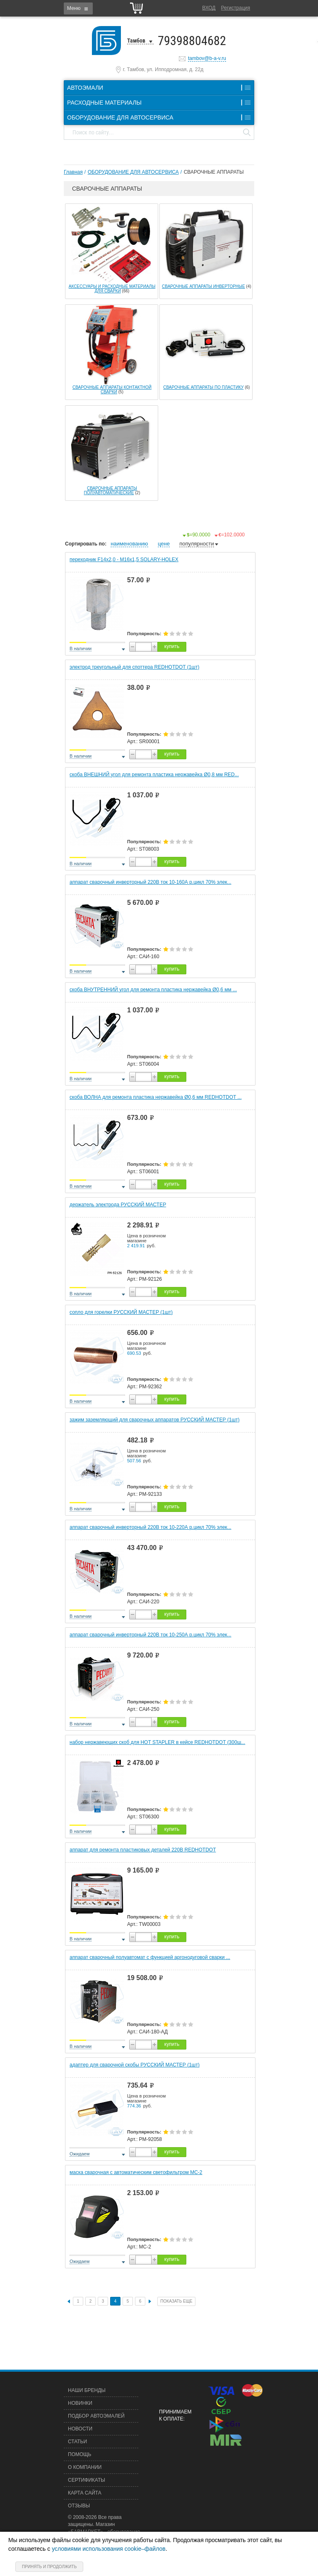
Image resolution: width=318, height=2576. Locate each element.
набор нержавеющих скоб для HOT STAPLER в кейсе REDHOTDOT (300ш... (157, 1742)
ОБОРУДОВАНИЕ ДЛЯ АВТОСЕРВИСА (133, 172)
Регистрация (235, 8)
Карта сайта (84, 2493)
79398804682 (192, 40)
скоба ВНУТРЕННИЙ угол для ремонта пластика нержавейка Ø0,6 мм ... (153, 990)
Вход (208, 8)
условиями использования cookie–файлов (109, 2548)
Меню (73, 8)
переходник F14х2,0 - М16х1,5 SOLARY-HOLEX (124, 559)
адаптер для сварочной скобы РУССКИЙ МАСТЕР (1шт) (135, 2065)
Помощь (79, 2454)
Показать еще (176, 2301)
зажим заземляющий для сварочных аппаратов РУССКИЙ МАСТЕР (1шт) (155, 1420)
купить (171, 646)
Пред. (68, 2302)
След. (150, 2301)
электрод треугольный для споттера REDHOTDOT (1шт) (134, 667)
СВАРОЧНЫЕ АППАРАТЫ (214, 172)
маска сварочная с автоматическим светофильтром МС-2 (136, 2172)
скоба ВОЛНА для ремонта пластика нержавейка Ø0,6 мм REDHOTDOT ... (155, 1097)
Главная (73, 172)
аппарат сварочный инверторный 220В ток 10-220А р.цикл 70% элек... (150, 1527)
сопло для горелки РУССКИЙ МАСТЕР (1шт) (121, 1312)
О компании (84, 2467)
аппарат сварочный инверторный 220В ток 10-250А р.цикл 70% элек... (150, 1635)
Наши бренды (87, 2390)
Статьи (77, 2441)
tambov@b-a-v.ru (207, 58)
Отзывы (79, 2506)
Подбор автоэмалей (96, 2416)
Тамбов (136, 40)
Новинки (80, 2403)
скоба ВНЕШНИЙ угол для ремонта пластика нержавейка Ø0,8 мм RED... (154, 774)
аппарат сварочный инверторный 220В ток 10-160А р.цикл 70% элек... (150, 882)
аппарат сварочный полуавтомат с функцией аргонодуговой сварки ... (150, 1957)
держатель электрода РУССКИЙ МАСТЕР (118, 1205)
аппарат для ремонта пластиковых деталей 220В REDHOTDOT (143, 1850)
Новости (80, 2429)
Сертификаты (86, 2480)
